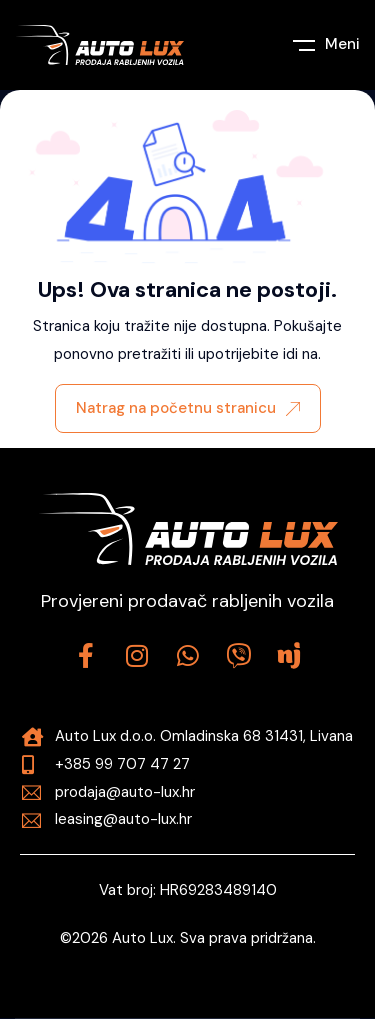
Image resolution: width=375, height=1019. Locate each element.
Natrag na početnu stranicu (188, 408)
